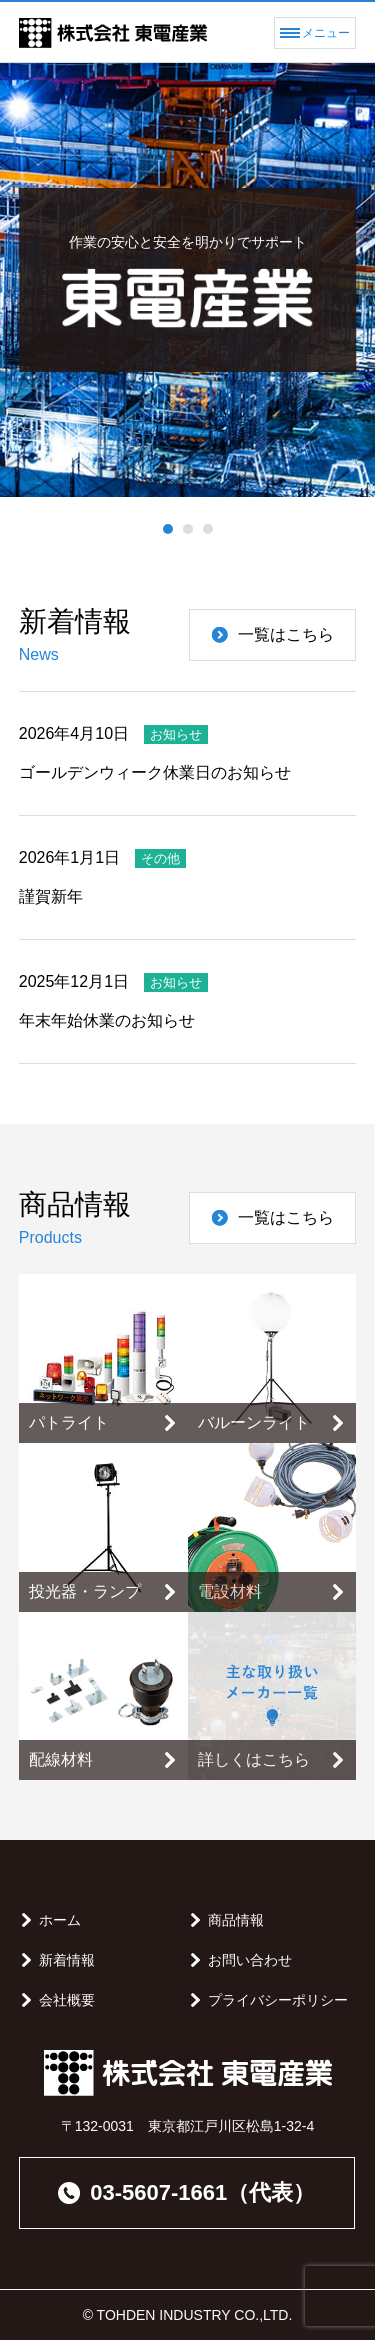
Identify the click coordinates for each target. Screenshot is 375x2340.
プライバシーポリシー (278, 2000)
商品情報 (236, 1920)
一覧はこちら (273, 634)
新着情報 (67, 1960)
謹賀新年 (51, 896)
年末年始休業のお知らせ (107, 1020)
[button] (168, 529)
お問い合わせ (250, 1960)
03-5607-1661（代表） (186, 2192)
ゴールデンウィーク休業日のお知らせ (155, 772)
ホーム (60, 1920)
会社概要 (67, 2000)
